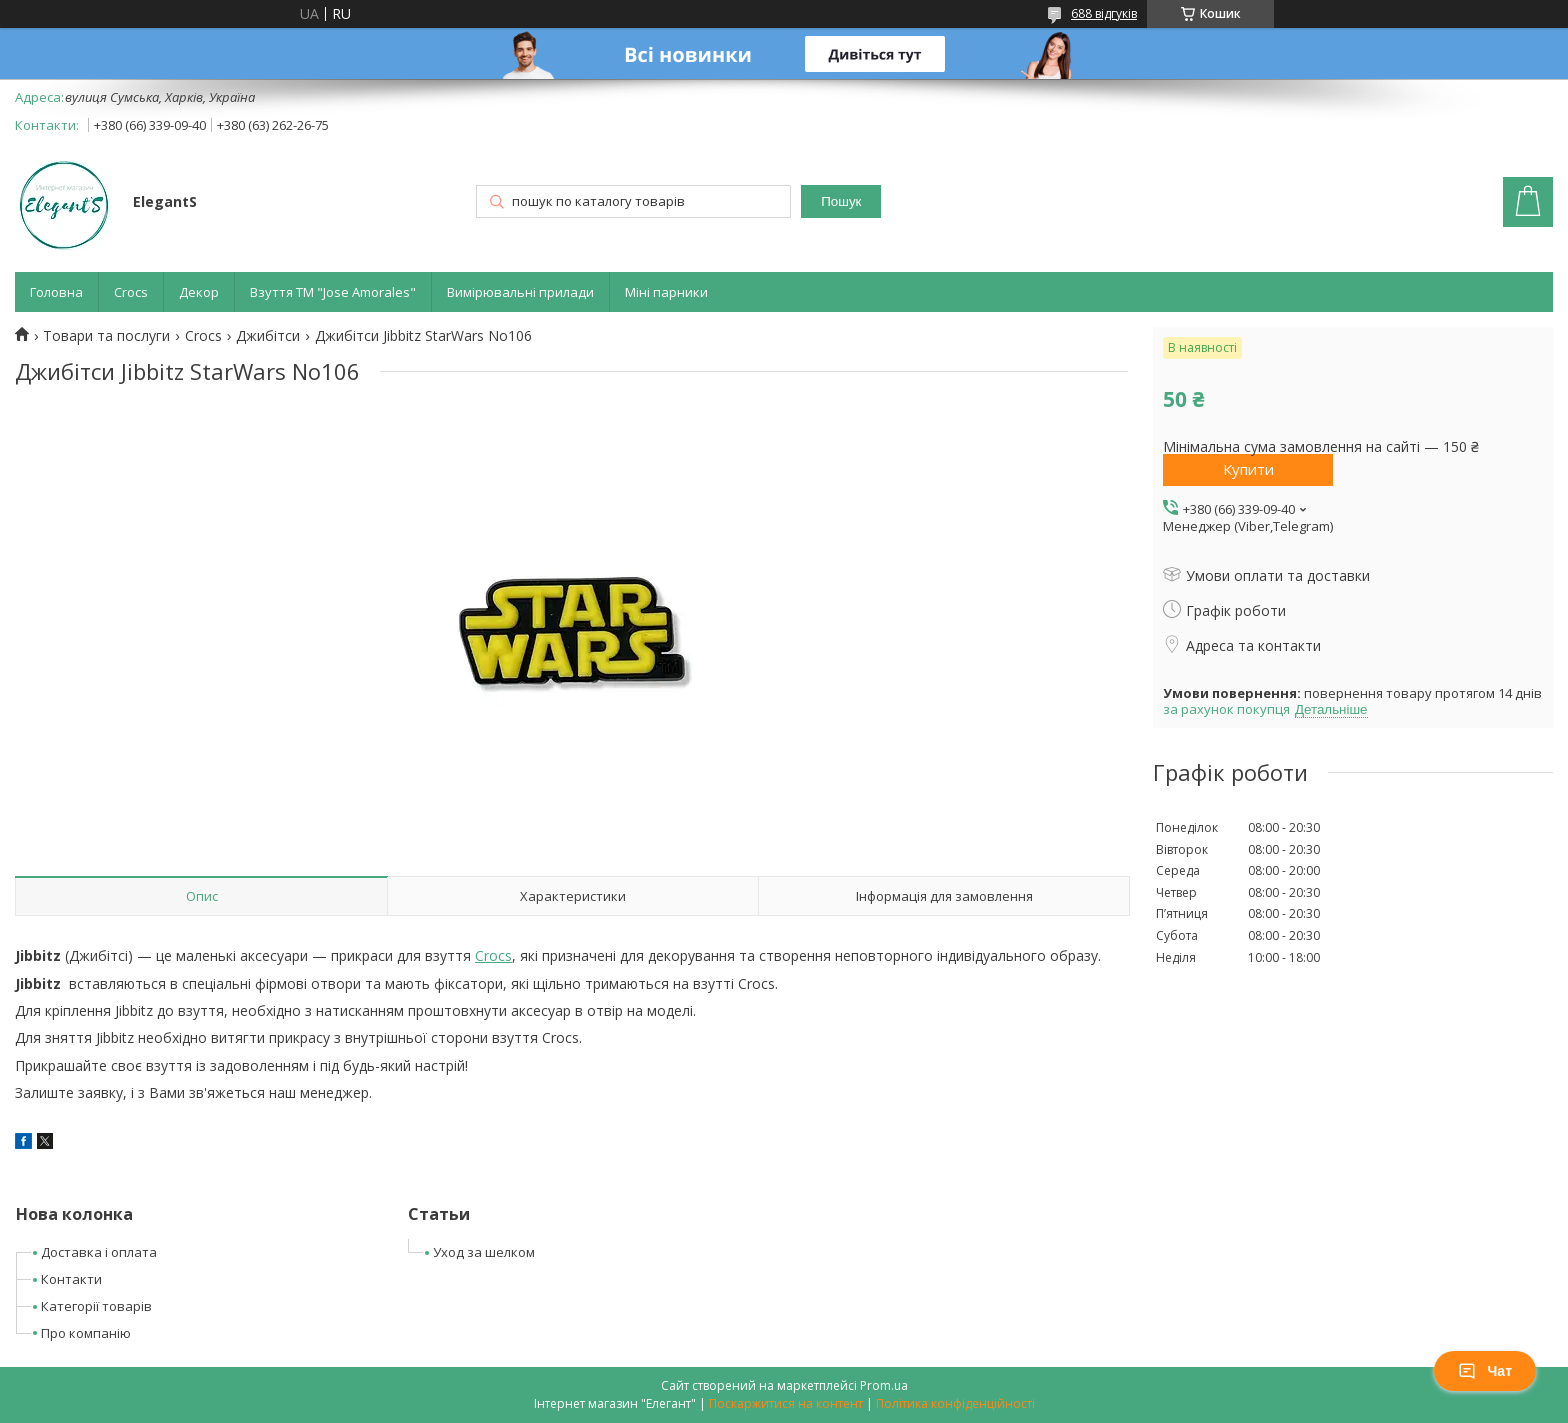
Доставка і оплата (99, 1252)
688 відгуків (1104, 13)
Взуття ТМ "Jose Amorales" (333, 292)
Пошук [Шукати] (841, 201)
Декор (199, 292)
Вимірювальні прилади (520, 292)
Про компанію (86, 1333)
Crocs (131, 292)
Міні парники (666, 292)
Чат (1485, 1371)
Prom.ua (884, 1385)
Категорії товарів (96, 1306)
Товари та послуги (106, 336)
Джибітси (268, 336)
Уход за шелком (484, 1252)
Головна (56, 292)
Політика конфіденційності (955, 1403)
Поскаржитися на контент (786, 1403)
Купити (1248, 469)
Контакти (71, 1279)
